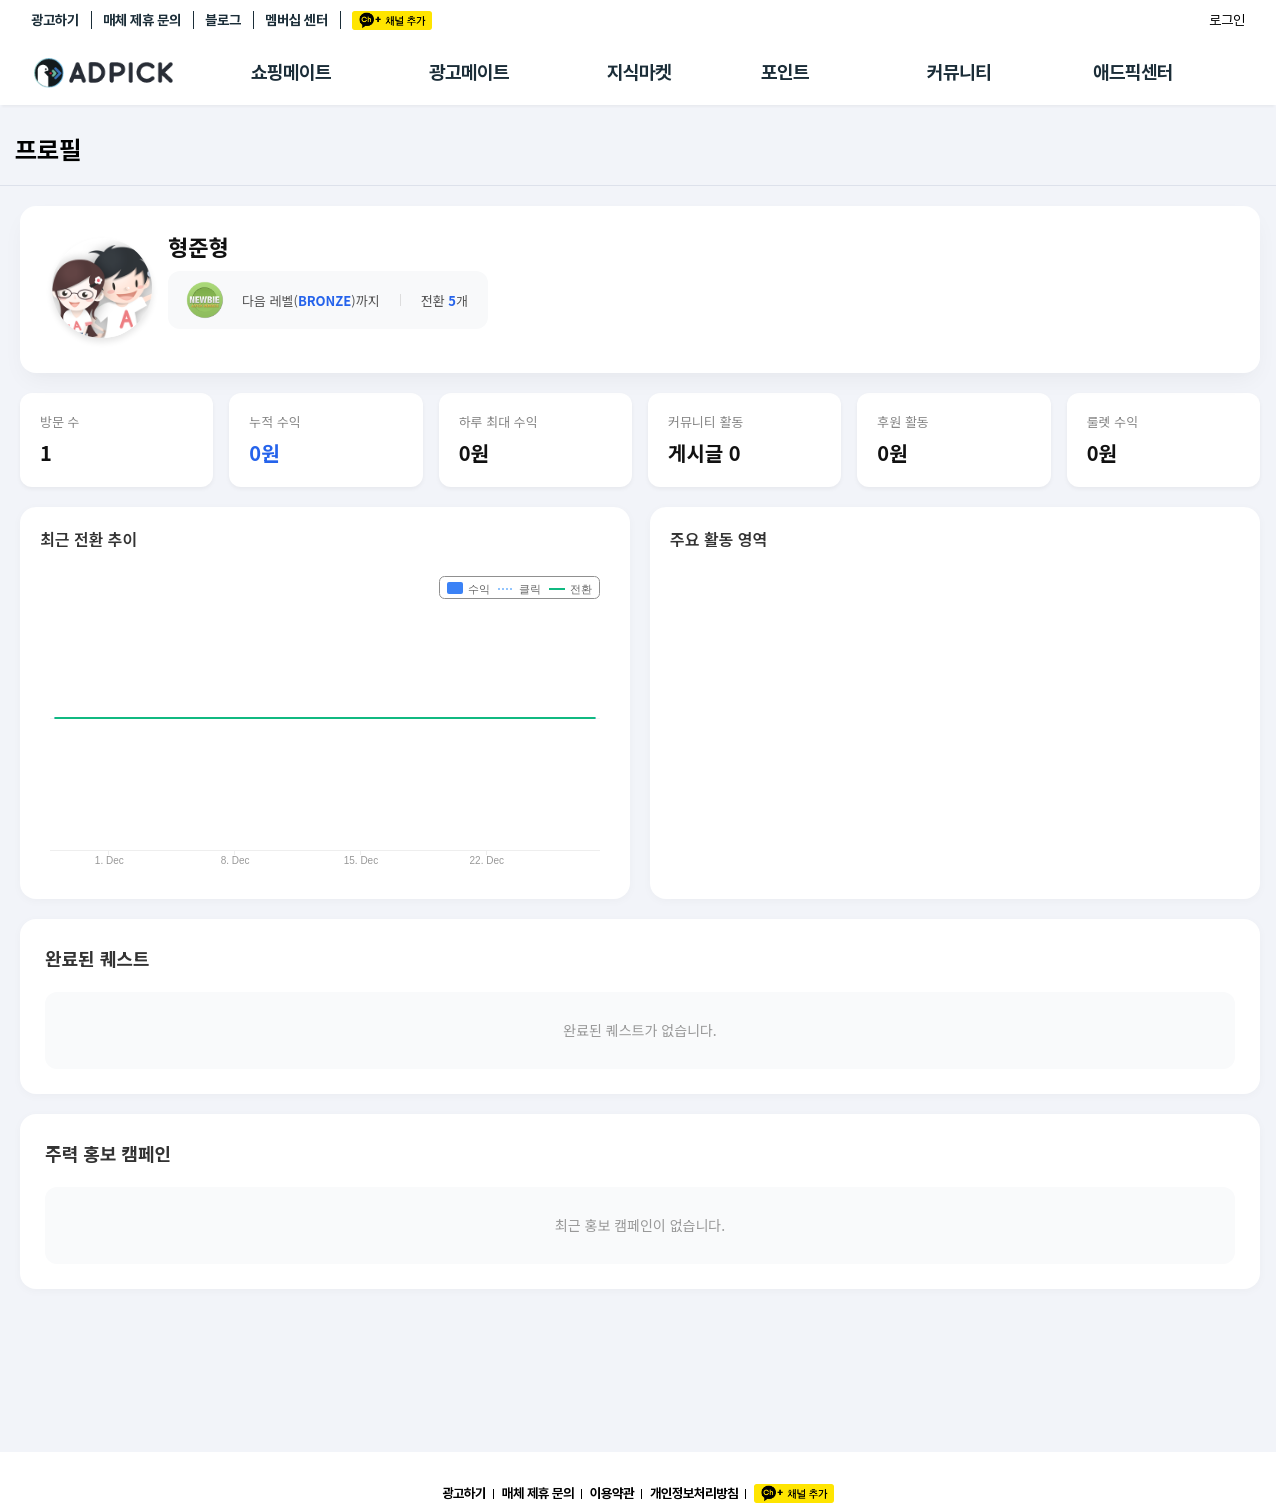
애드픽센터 (1133, 72)
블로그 (223, 20)
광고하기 (55, 20)
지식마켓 (639, 72)
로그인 (1227, 20)
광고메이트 (469, 72)
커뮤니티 (959, 72)
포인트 (785, 72)
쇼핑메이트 (291, 72)
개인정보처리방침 (694, 1493)
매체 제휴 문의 (142, 20)
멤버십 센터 (296, 20)
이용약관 (612, 1493)
